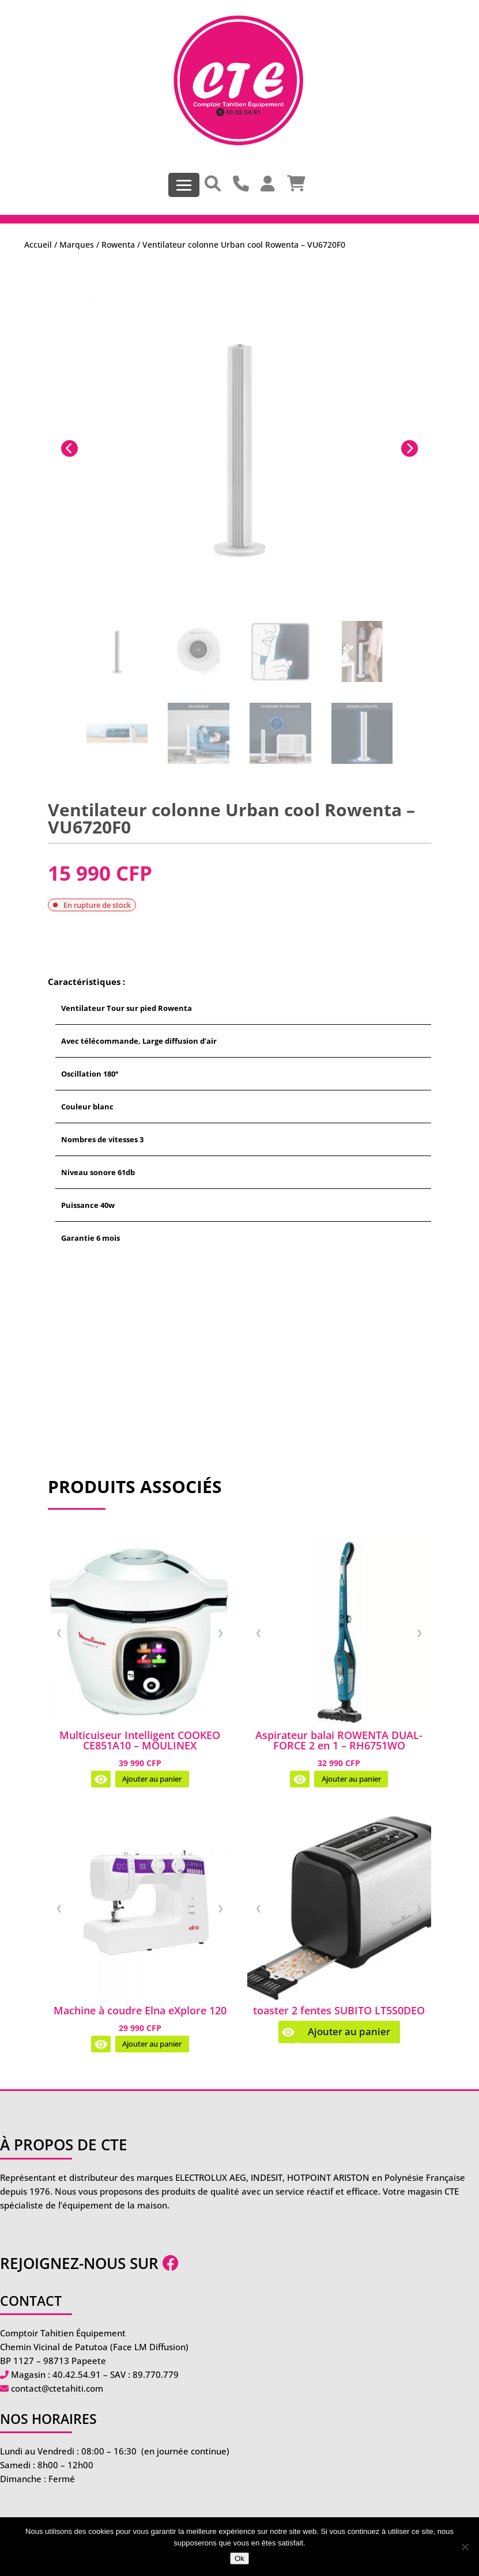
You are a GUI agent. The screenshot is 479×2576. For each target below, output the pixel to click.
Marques (76, 244)
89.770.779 (156, 2374)
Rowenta (118, 244)
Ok (239, 2558)
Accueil (38, 244)
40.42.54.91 (76, 2374)
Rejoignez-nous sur (89, 2263)
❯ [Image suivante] (220, 1632)
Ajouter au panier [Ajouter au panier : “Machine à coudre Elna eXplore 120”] (152, 2044)
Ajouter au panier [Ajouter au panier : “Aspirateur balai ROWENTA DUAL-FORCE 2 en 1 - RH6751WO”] (351, 1779)
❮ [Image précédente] (59, 1632)
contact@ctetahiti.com (57, 2388)
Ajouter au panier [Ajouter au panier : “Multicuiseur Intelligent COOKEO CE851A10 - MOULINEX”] (152, 1779)
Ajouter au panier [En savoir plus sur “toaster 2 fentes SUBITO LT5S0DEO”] (349, 2031)
